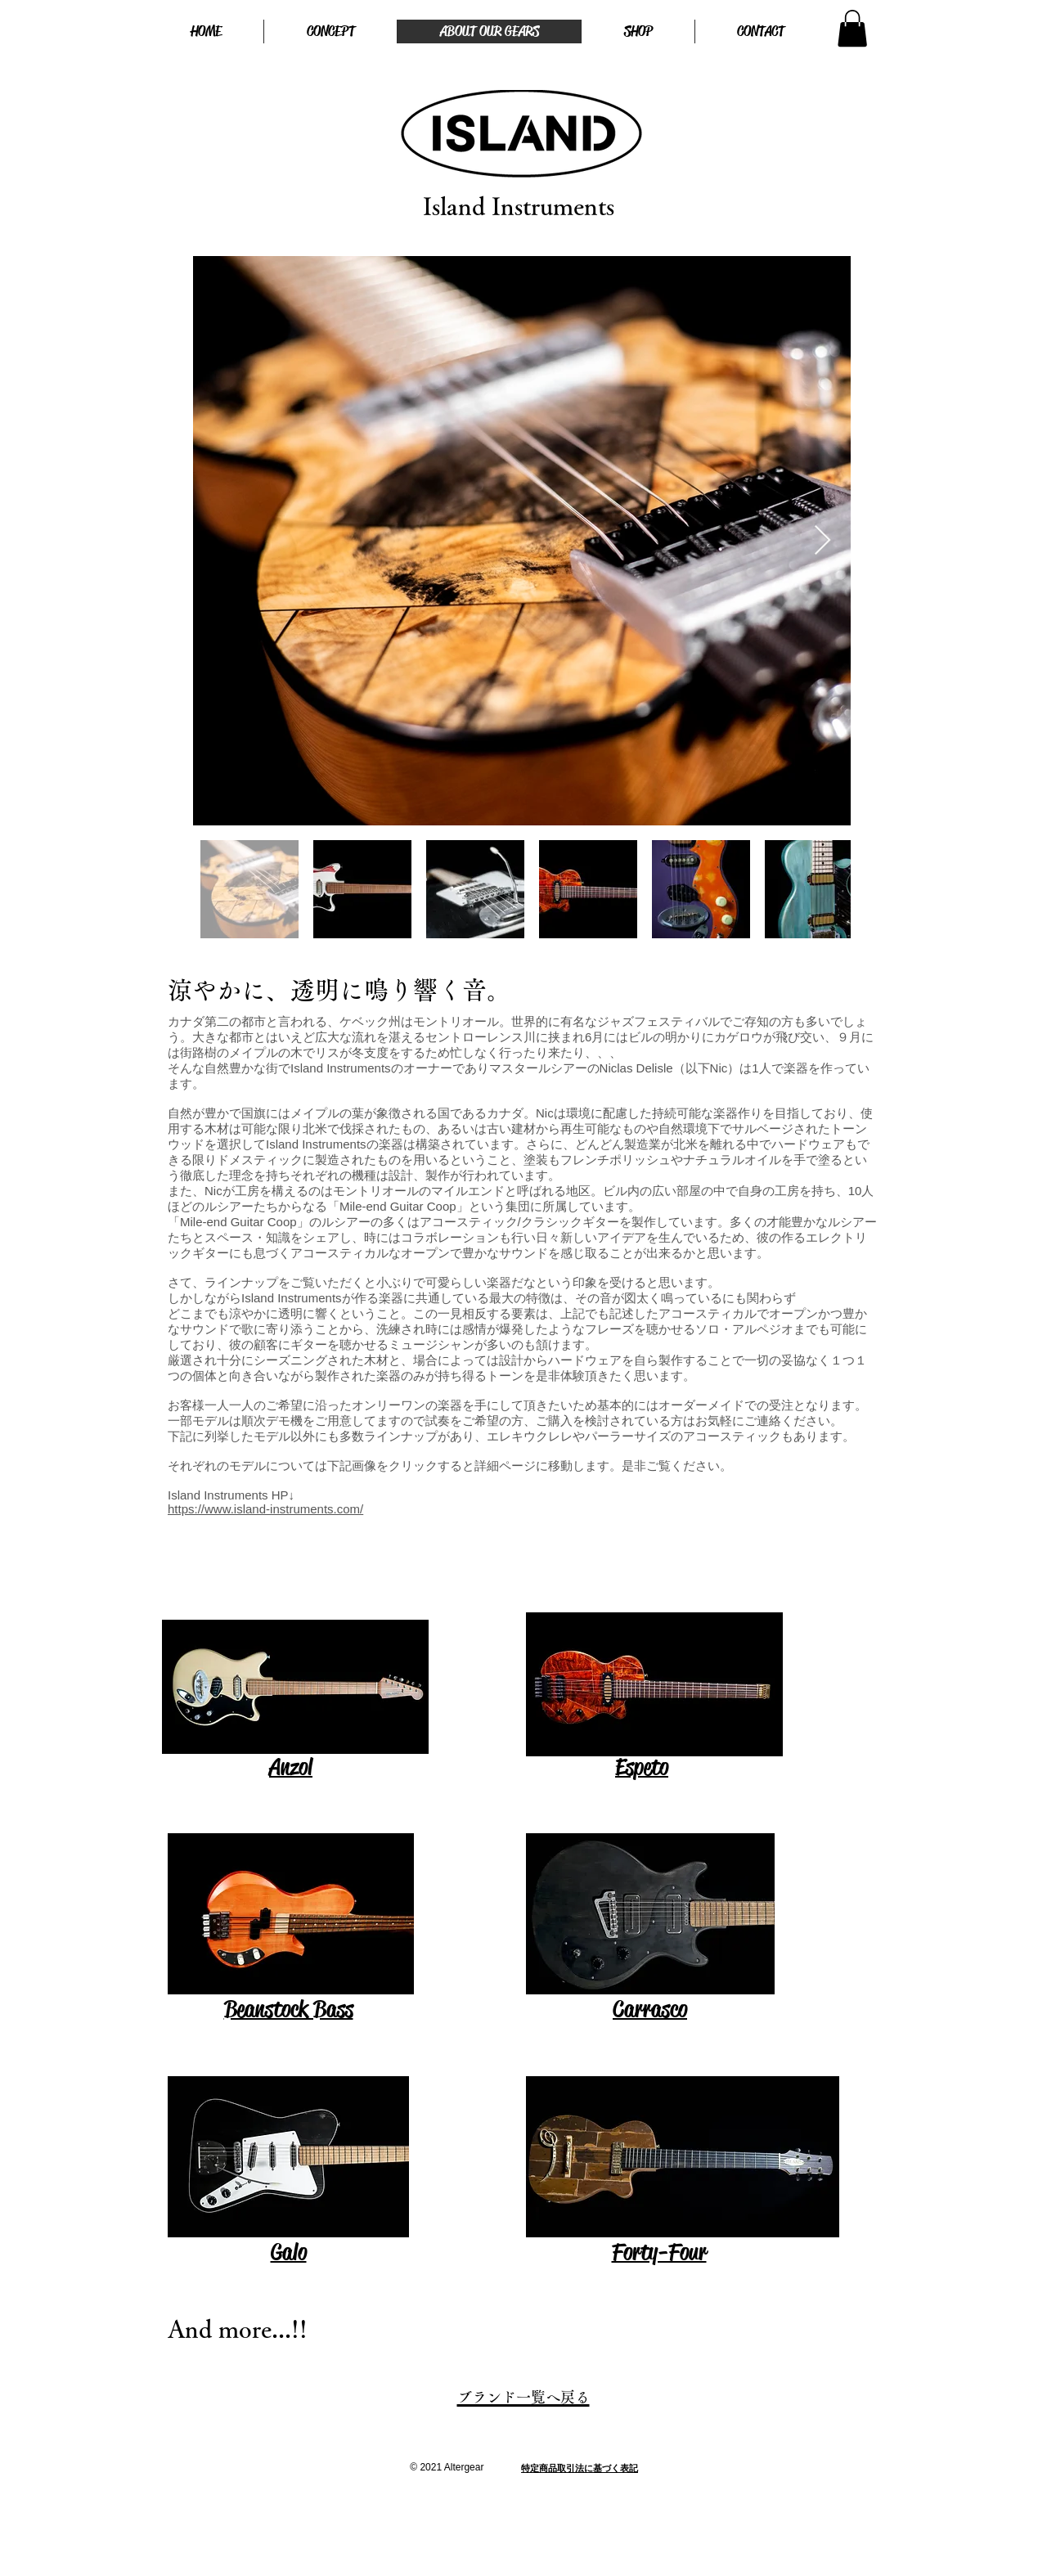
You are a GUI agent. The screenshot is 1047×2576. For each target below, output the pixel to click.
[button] (852, 28)
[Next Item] (822, 541)
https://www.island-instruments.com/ (265, 1509)
